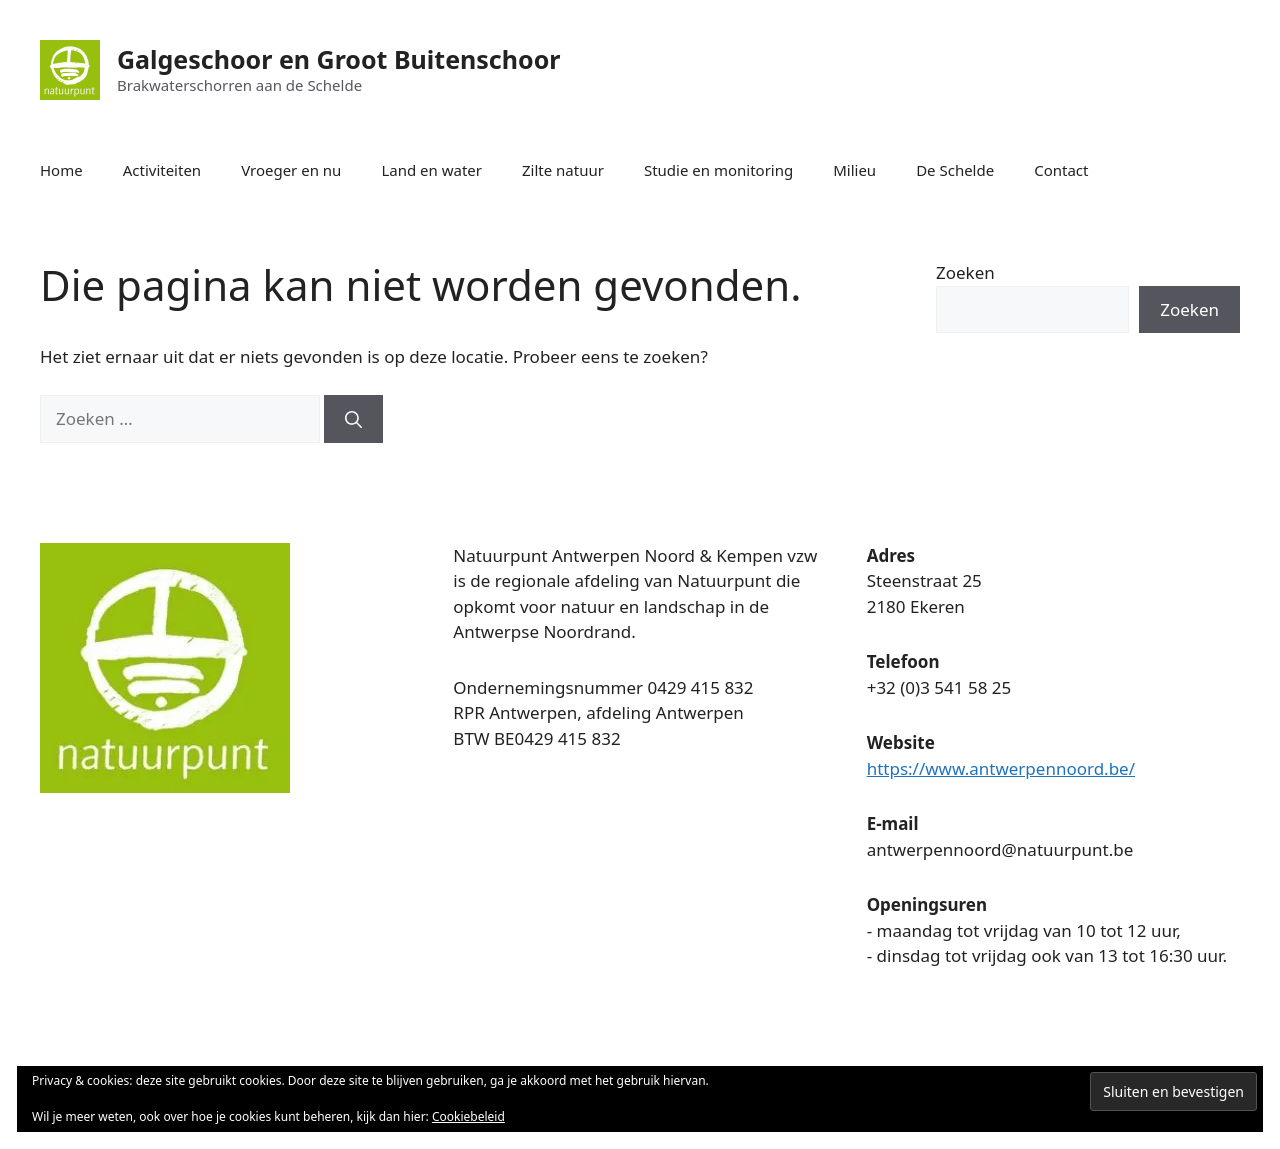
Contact (1061, 170)
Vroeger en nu (291, 170)
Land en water (431, 170)
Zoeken (965, 272)
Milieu (854, 170)
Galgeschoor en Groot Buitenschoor (338, 59)
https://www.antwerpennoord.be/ (1001, 768)
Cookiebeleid (468, 1116)
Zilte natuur (563, 170)
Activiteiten (162, 170)
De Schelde (955, 170)
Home (61, 170)
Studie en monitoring (718, 170)
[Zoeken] (353, 419)
